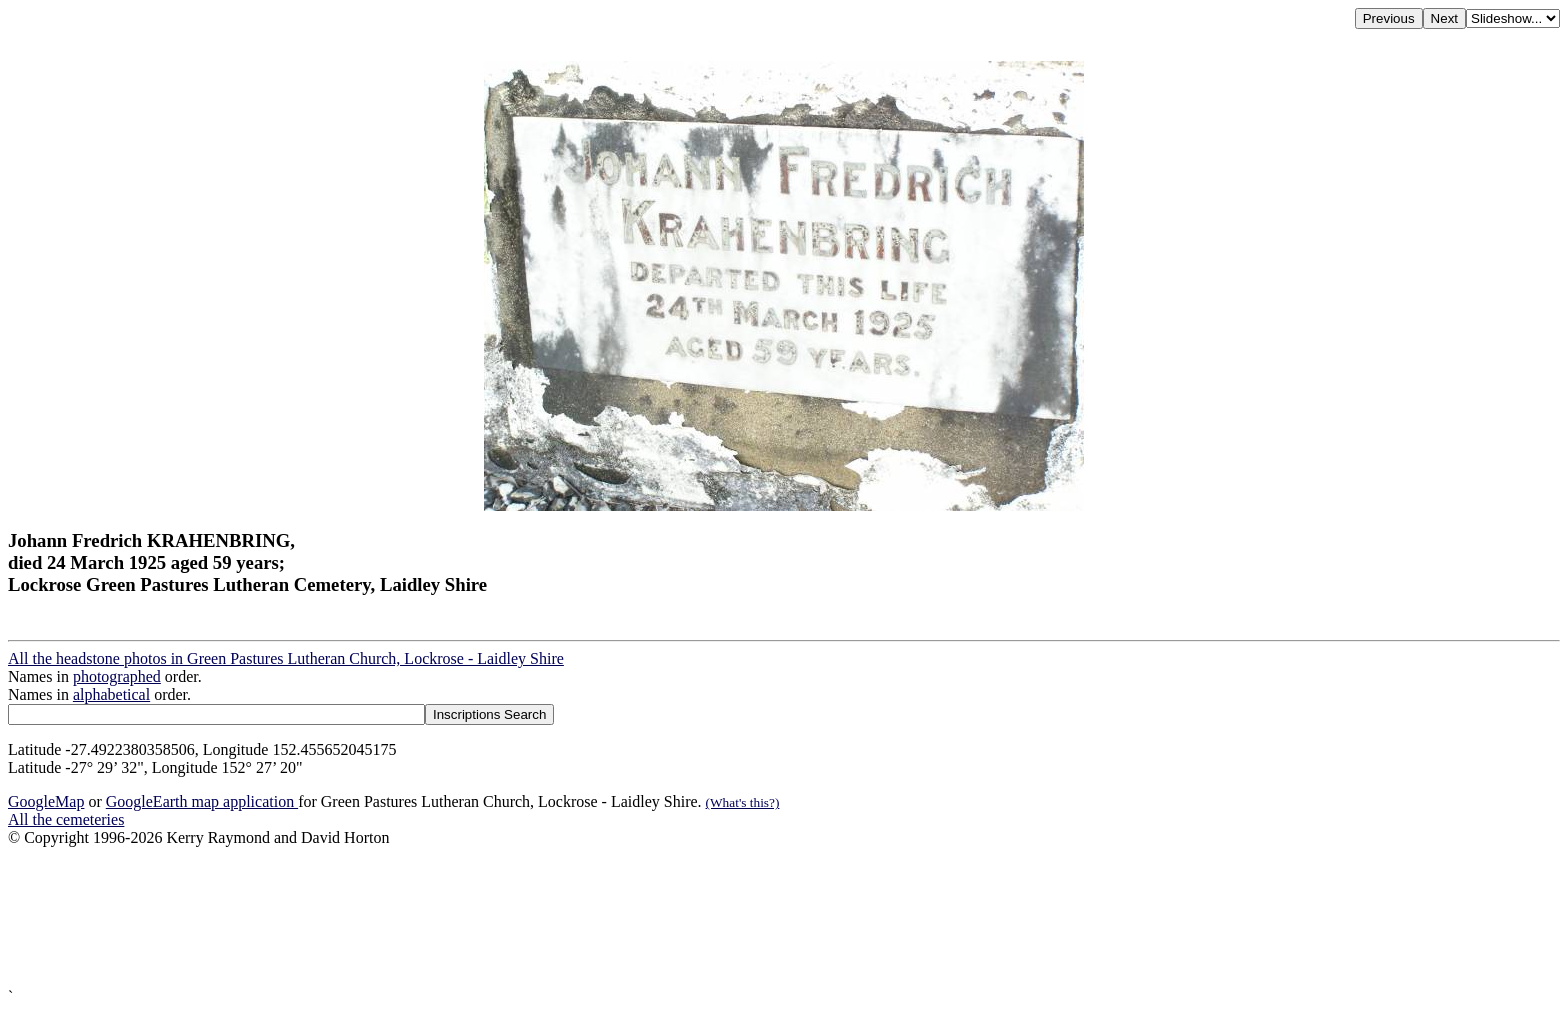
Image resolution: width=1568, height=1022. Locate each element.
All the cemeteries (66, 819)
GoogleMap (46, 801)
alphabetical (111, 694)
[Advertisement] (608, 917)
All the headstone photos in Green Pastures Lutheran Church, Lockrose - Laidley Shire (286, 658)
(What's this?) (743, 802)
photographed (117, 676)
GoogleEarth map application (202, 801)
